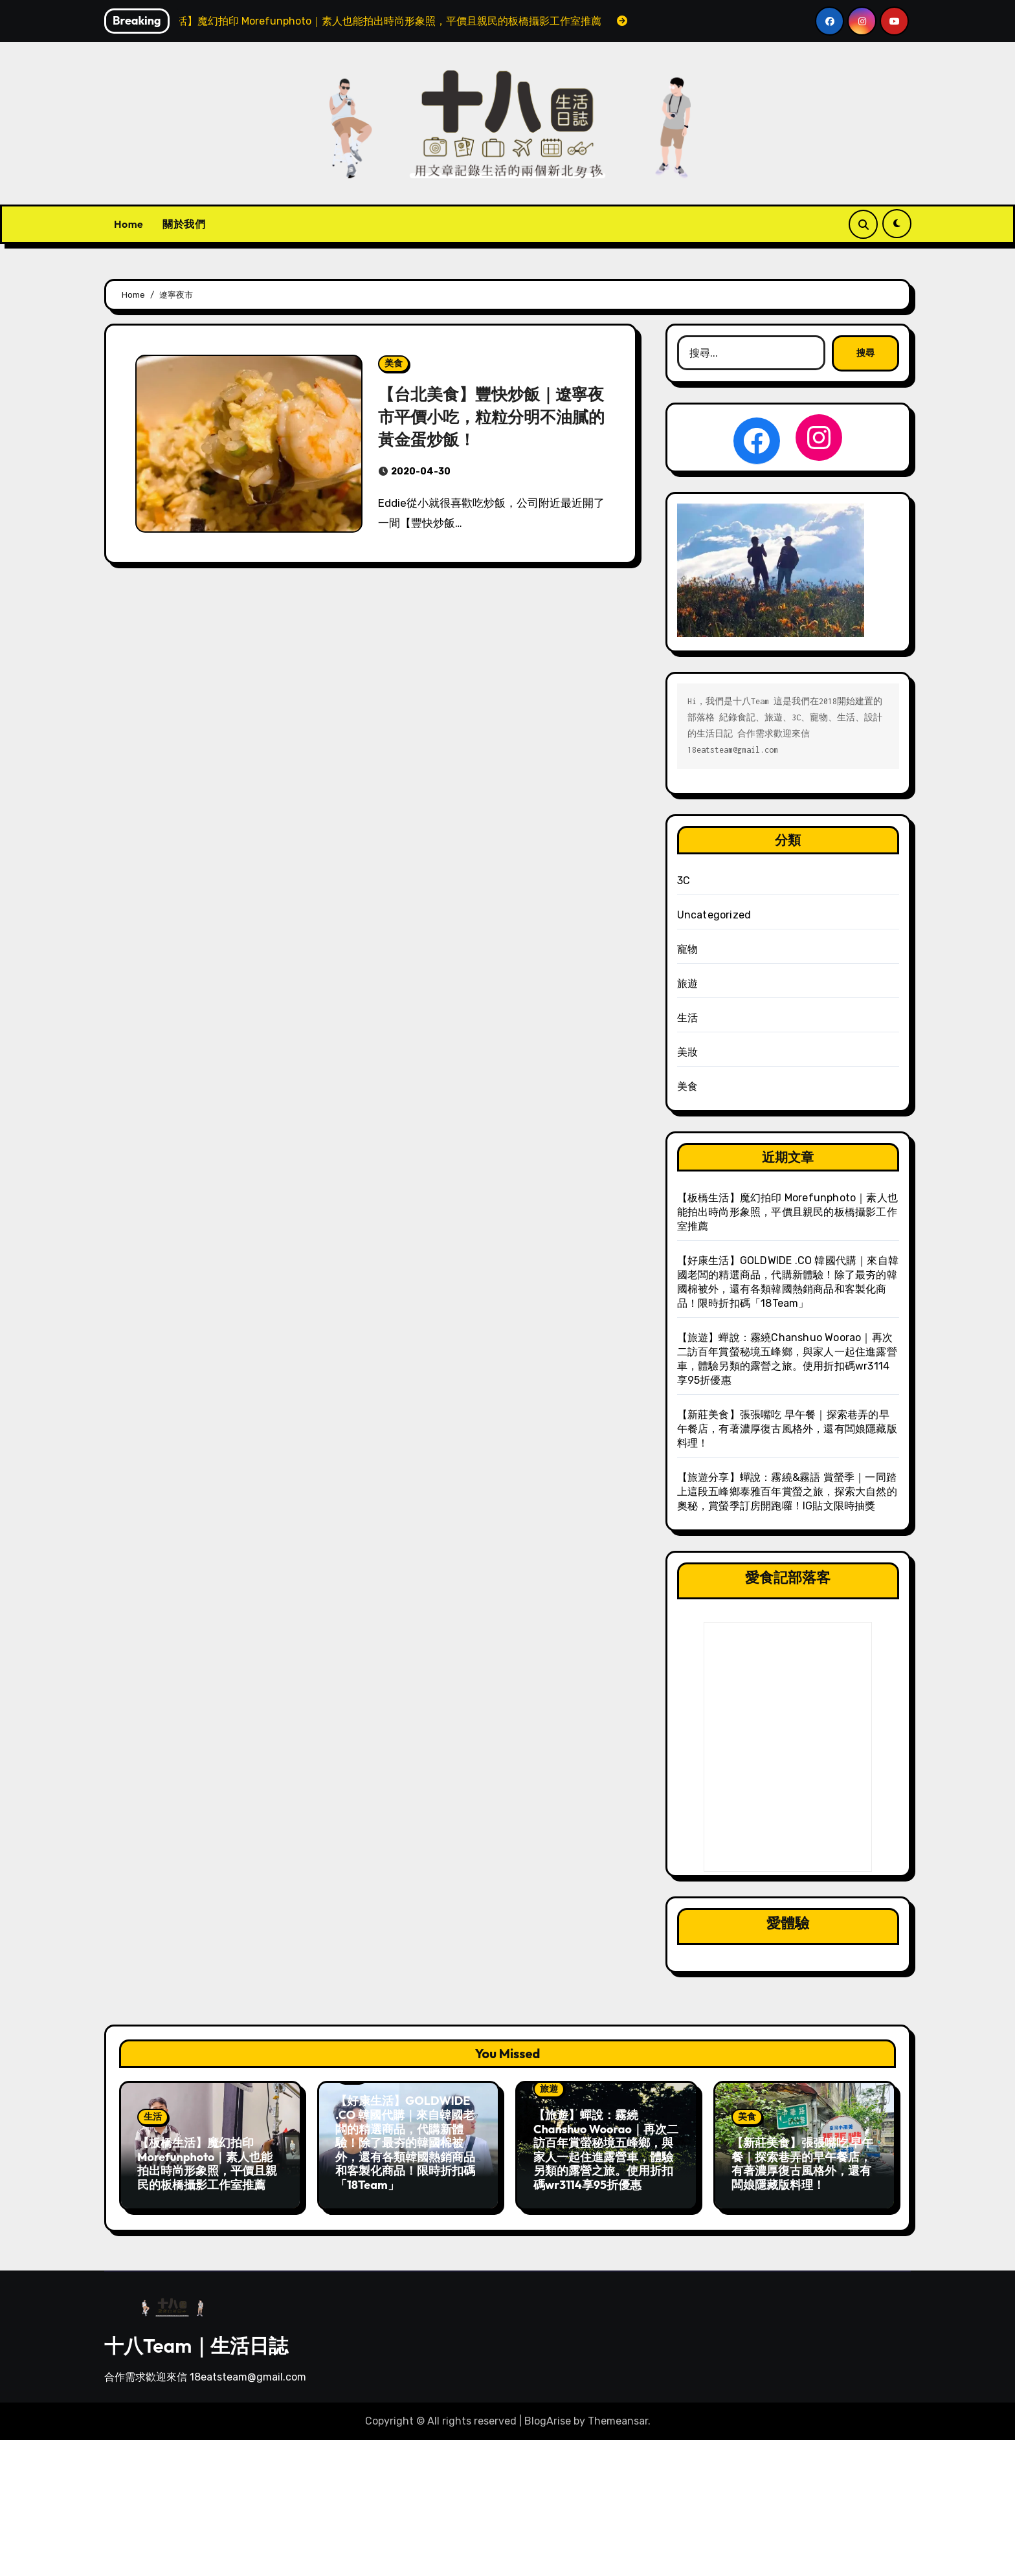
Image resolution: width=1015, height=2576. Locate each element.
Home (128, 223)
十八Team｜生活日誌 (196, 2339)
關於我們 (183, 223)
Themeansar (618, 2414)
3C (683, 880)
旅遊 (687, 983)
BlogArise (547, 2414)
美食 (394, 363)
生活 (687, 1018)
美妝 (687, 1052)
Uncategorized (714, 915)
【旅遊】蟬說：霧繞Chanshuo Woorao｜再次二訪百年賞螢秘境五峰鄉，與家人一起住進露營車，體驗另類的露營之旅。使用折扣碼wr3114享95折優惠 (605, 2149)
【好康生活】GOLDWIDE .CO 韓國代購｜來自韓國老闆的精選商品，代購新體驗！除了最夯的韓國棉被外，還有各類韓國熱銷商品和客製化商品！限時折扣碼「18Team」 (405, 2142)
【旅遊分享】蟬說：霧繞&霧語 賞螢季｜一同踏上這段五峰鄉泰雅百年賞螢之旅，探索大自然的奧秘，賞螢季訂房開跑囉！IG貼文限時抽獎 (787, 1491)
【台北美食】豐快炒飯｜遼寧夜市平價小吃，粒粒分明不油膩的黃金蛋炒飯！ (491, 416)
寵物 (687, 949)
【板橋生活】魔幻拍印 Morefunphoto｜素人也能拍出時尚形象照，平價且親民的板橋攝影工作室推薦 (787, 1212)
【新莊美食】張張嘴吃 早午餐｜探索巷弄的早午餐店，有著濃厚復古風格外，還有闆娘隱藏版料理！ (787, 1428)
